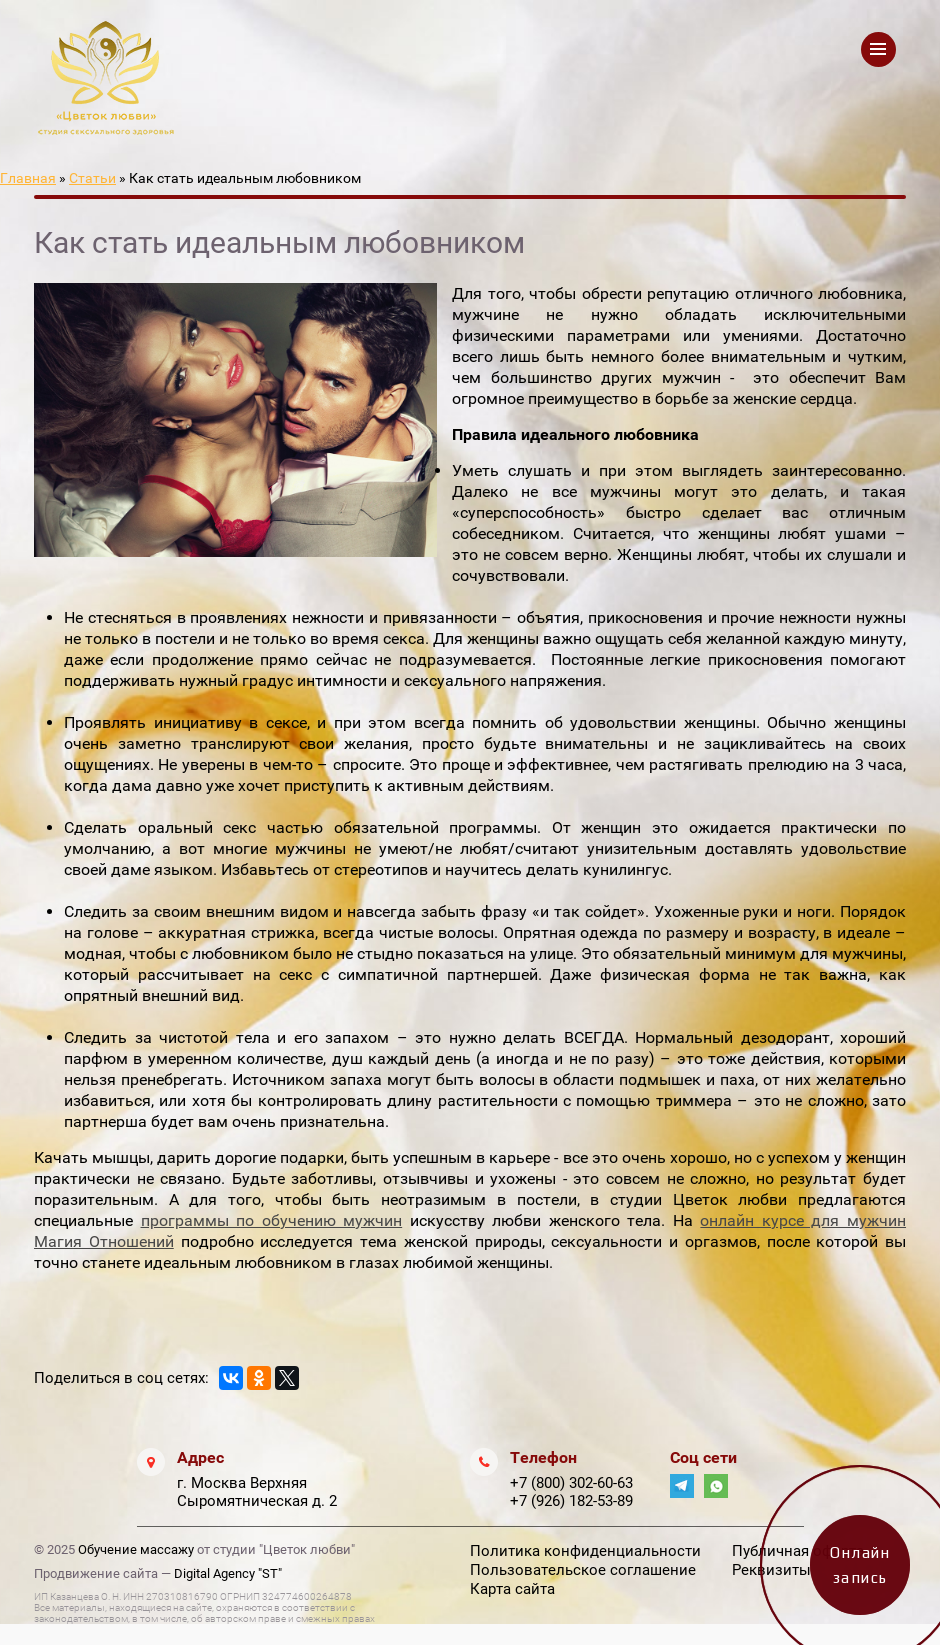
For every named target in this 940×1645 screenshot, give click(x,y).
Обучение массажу (136, 1549)
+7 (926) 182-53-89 (571, 1501)
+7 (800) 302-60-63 (571, 1483)
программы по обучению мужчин (272, 1220)
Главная (28, 178)
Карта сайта (512, 1589)
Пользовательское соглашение (583, 1570)
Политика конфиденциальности (585, 1551)
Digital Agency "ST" (228, 1573)
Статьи (92, 178)
